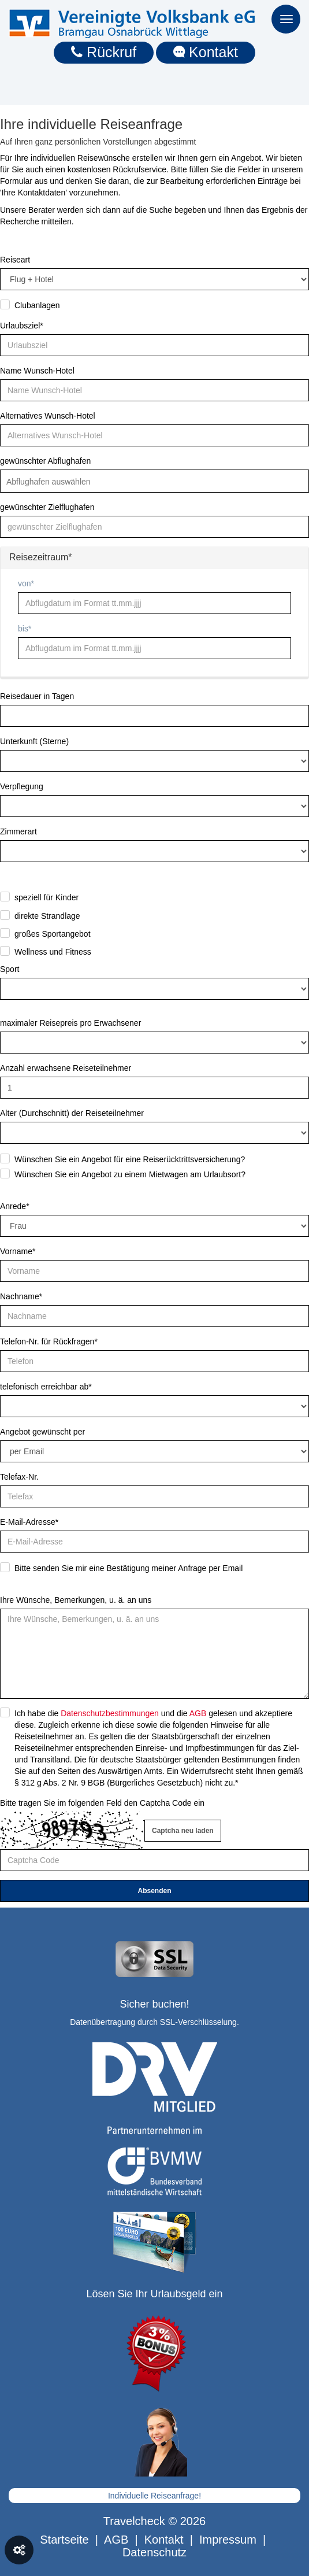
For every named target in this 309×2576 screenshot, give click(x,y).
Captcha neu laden (183, 1831)
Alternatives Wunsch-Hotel (47, 415)
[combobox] (154, 481)
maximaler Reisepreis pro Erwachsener (70, 1023)
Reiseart (15, 259)
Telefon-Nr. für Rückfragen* (49, 1341)
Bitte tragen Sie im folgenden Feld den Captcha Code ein (102, 1803)
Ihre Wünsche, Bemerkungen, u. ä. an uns (75, 1600)
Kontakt (205, 52)
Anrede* (14, 1206)
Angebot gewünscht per (42, 1431)
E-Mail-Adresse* (29, 1522)
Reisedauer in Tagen (37, 696)
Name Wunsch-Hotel (37, 370)
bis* (24, 628)
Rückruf (103, 52)
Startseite (64, 2539)
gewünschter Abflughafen (45, 460)
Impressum (227, 2539)
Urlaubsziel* (21, 325)
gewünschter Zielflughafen (47, 507)
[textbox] (56, 481)
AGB (198, 1713)
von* (26, 583)
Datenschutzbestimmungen (110, 1713)
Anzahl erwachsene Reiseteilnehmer (65, 1068)
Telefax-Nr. (19, 1476)
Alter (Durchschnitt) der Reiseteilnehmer (72, 1113)
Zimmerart (18, 831)
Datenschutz (154, 2552)
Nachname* (21, 1296)
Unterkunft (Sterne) (34, 741)
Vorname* (17, 1251)
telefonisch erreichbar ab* (46, 1386)
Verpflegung (21, 786)
